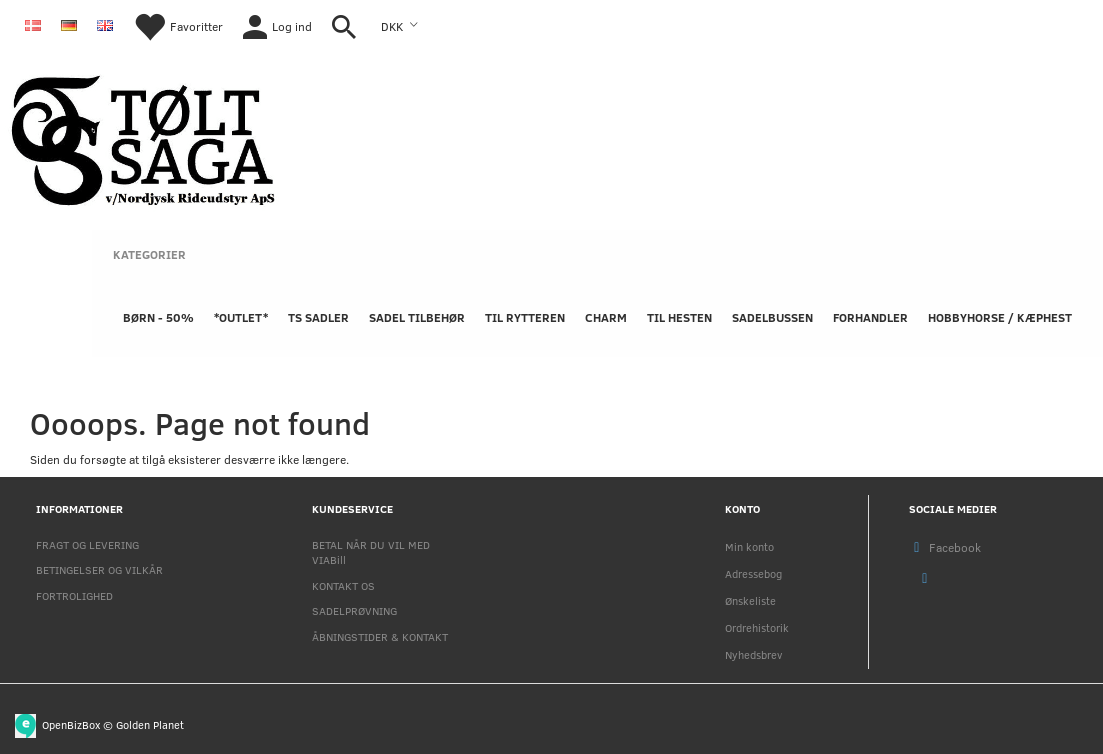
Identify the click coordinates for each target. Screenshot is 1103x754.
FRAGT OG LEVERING (87, 544)
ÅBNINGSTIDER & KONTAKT (380, 636)
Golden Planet (150, 723)
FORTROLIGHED (74, 595)
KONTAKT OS (343, 585)
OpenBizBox (71, 723)
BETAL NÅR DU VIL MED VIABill (371, 552)
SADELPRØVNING (354, 610)
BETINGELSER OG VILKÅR (99, 569)
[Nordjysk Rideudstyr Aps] (143, 136)
